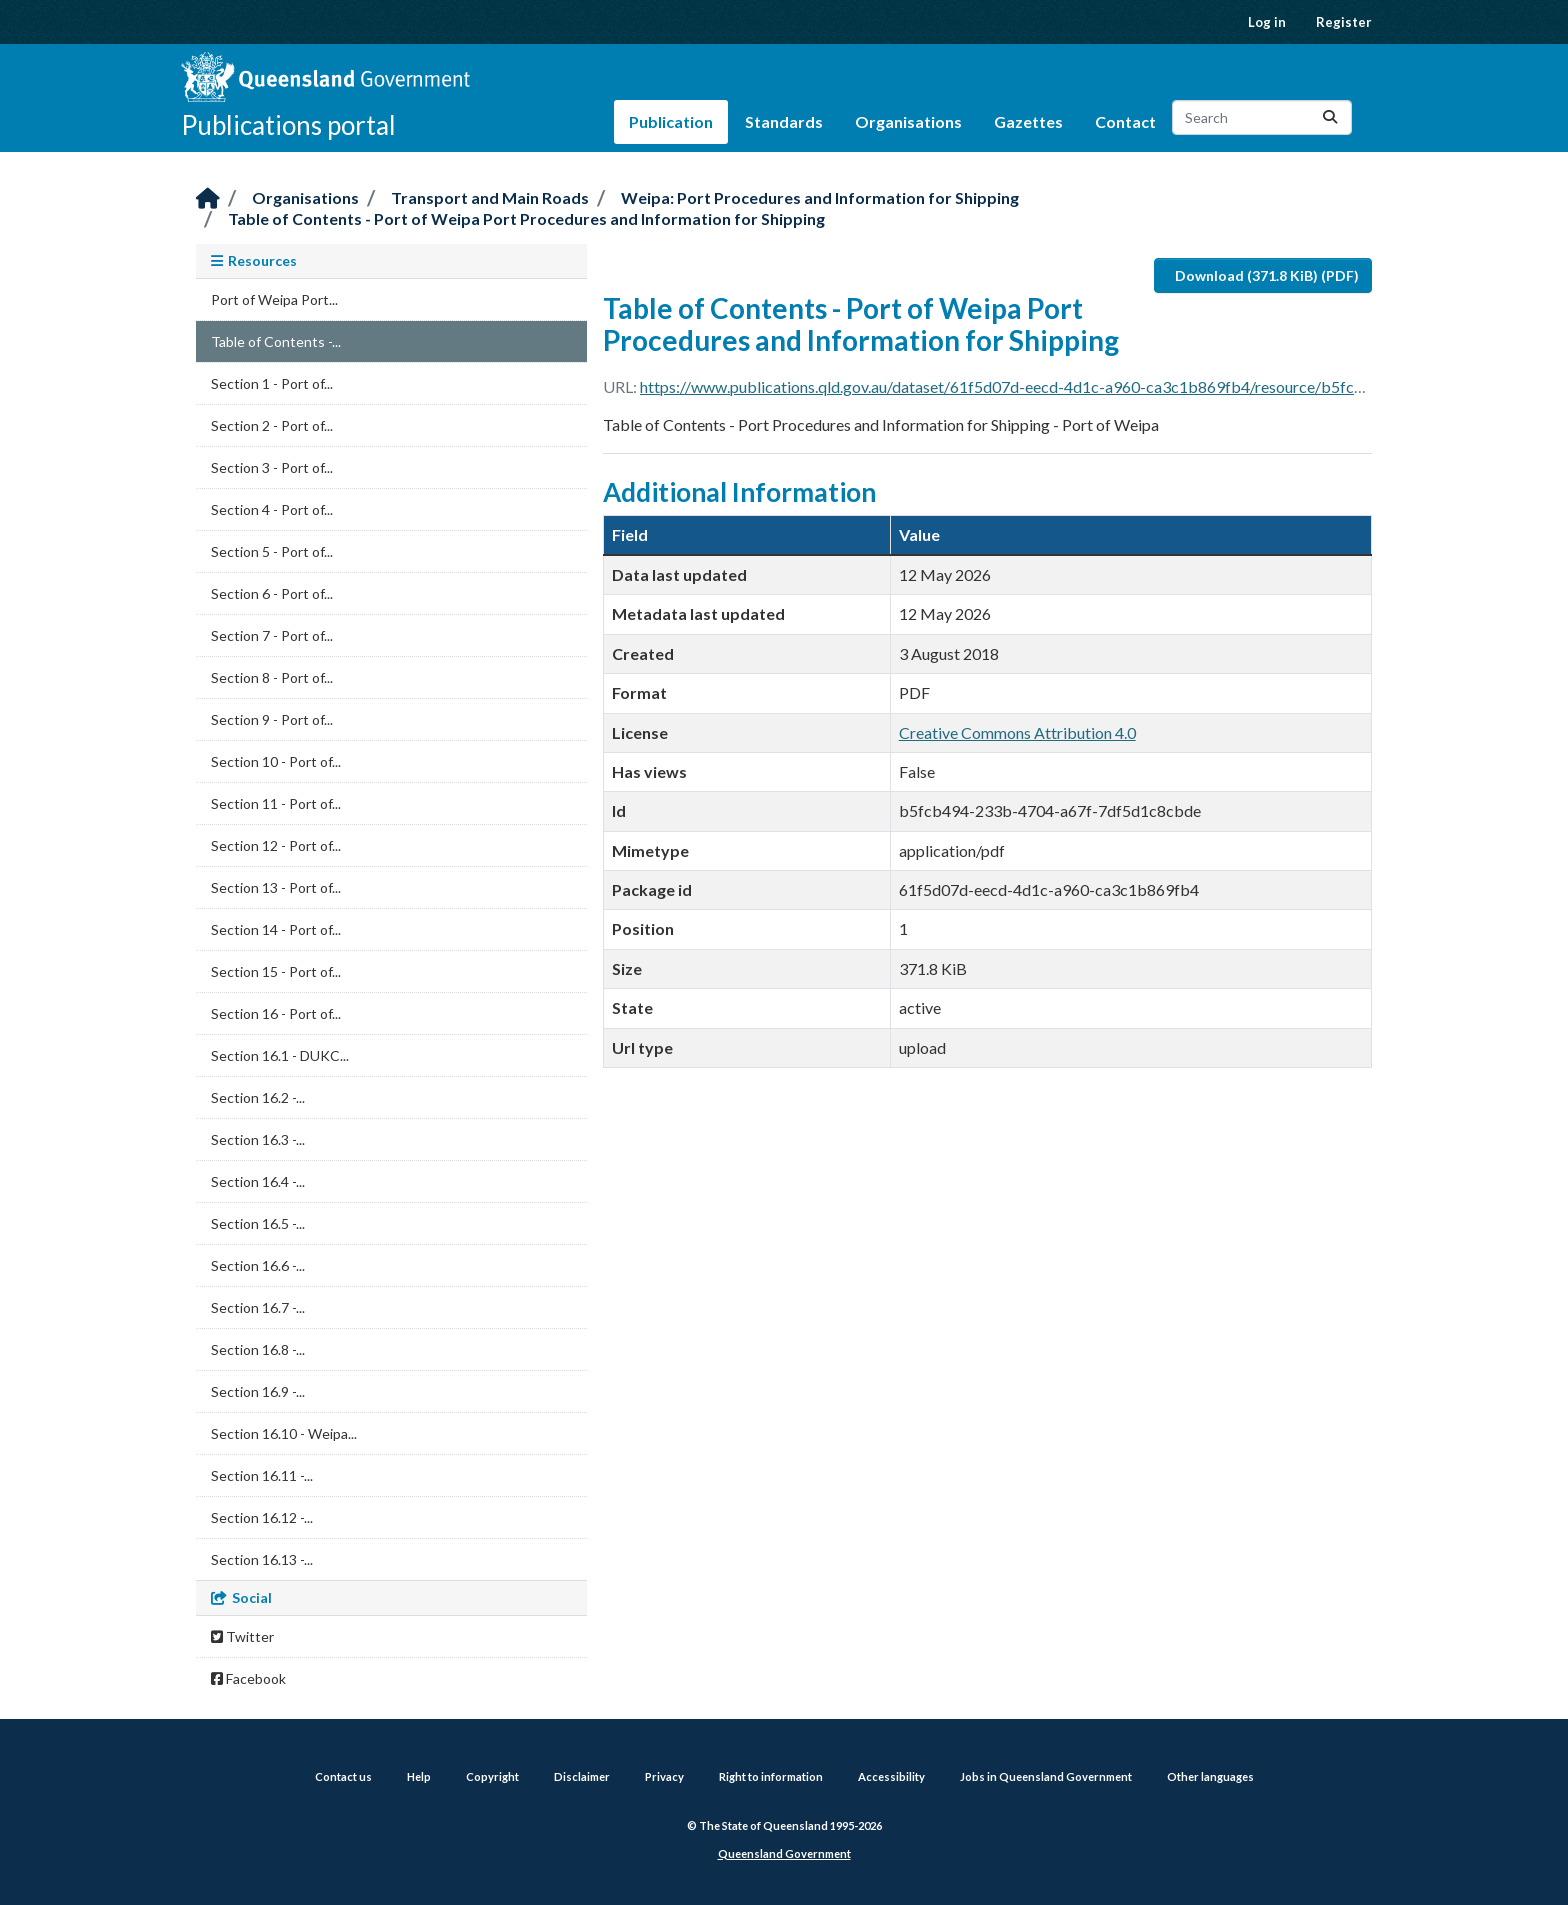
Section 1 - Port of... (272, 383)
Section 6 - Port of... (272, 593)
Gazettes (1028, 121)
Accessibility (891, 1776)
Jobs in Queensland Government (1046, 1776)
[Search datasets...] (1262, 117)
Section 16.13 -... (262, 1559)
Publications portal (288, 125)
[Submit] (1330, 117)
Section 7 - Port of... (272, 635)
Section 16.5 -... (258, 1223)
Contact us (343, 1776)
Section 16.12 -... (262, 1517)
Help (419, 1776)
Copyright (492, 1776)
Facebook (248, 1678)
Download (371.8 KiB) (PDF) (1267, 275)
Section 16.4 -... (258, 1181)
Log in (1267, 22)
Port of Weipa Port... (274, 299)
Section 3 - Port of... (272, 467)
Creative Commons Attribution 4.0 (1017, 732)
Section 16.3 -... (258, 1139)
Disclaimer (582, 1776)
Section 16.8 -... (258, 1349)
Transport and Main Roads (490, 197)
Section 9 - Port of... (272, 719)
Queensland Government (784, 1853)
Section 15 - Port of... (276, 971)
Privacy (664, 1776)
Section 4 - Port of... (272, 509)
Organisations (908, 121)
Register (1344, 22)
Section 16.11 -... (262, 1475)
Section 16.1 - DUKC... (280, 1055)
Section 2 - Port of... (272, 425)
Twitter (242, 1636)
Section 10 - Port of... (276, 761)
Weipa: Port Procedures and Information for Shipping (820, 197)
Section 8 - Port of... (272, 677)
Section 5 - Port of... (272, 551)
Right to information (771, 1776)
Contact (1125, 121)
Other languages (1210, 1776)
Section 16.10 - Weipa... (284, 1433)
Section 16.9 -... (258, 1391)
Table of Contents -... (276, 341)
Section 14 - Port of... (276, 929)
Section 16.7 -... (258, 1307)
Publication (671, 121)
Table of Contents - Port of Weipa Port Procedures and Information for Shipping (526, 218)
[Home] (208, 199)
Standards (784, 121)
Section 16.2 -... (258, 1097)
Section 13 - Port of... (276, 887)
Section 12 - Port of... (276, 845)
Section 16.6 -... (258, 1265)
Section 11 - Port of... (276, 803)
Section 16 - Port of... (276, 1013)
